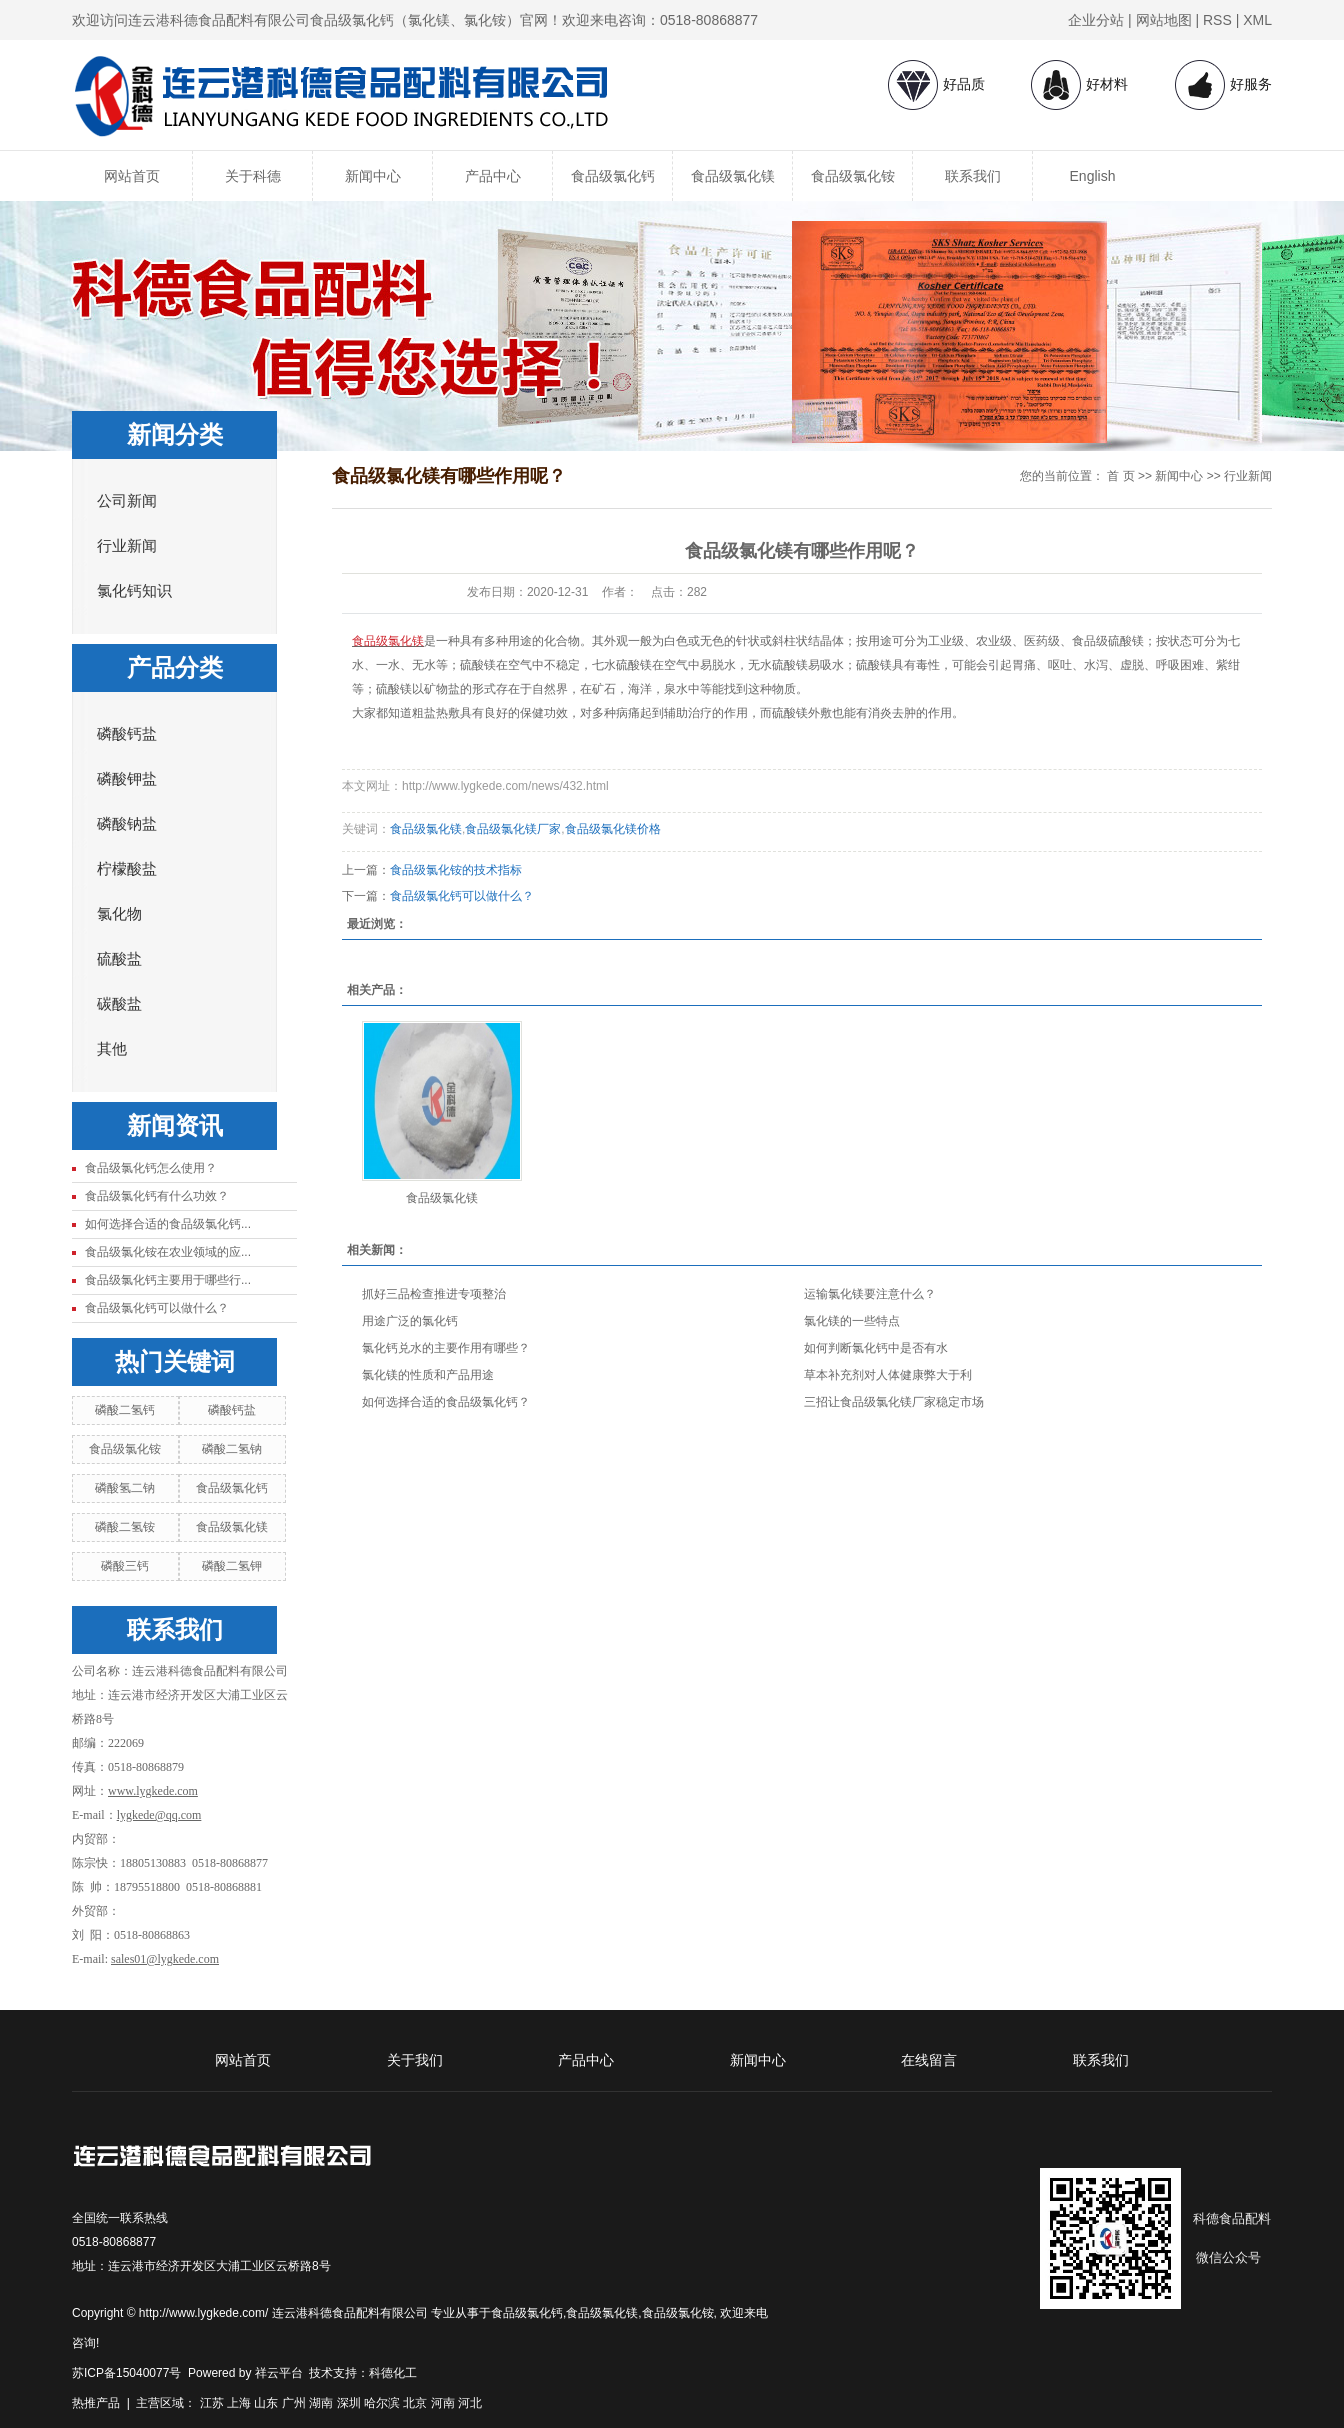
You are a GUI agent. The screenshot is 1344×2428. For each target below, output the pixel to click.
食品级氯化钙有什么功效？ (157, 1196)
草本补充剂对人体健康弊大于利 (888, 1375)
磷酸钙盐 (127, 734)
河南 (443, 2403)
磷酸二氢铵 (125, 1527)
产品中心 (493, 176)
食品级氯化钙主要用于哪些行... (168, 1280)
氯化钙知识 (134, 591)
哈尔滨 (382, 2403)
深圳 (349, 2403)
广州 (294, 2403)
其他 (112, 1049)
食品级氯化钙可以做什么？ (157, 1308)
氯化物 (119, 914)
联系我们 (973, 176)
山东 (266, 2403)
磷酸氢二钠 (125, 1488)
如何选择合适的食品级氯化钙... (168, 1224)
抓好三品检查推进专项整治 (434, 1294)
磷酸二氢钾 (232, 1566)
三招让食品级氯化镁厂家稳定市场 (894, 1402)
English (1093, 176)
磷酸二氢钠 (232, 1449)
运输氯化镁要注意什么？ (870, 1294)
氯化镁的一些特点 (852, 1321)
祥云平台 (279, 2373)
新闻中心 (373, 176)
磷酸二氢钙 (125, 1410)
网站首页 (132, 176)
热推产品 (96, 2403)
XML (1257, 20)
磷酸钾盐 (127, 779)
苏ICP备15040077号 (126, 2373)
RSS (1217, 20)
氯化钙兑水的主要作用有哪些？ (446, 1348)
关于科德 (253, 176)
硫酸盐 (119, 959)
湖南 (321, 2403)
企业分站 (1096, 20)
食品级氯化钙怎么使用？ (151, 1168)
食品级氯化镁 (733, 176)
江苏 (212, 2403)
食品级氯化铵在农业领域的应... (168, 1252)
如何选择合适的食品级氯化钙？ (446, 1402)
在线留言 (929, 2060)
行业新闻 (127, 546)
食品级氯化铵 (853, 176)
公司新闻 (127, 501)
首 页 (1120, 476)
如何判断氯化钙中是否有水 (876, 1348)
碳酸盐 (119, 1004)
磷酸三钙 (125, 1566)
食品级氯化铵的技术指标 (456, 870)
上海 (239, 2403)
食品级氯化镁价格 (613, 829)
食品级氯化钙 (613, 176)
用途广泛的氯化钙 (410, 1321)
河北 (470, 2403)
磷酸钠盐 (127, 824)
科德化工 (393, 2373)
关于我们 (415, 2060)
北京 (415, 2403)
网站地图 (1164, 20)
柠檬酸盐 (127, 869)
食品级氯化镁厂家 (513, 829)
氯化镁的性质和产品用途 (428, 1375)
